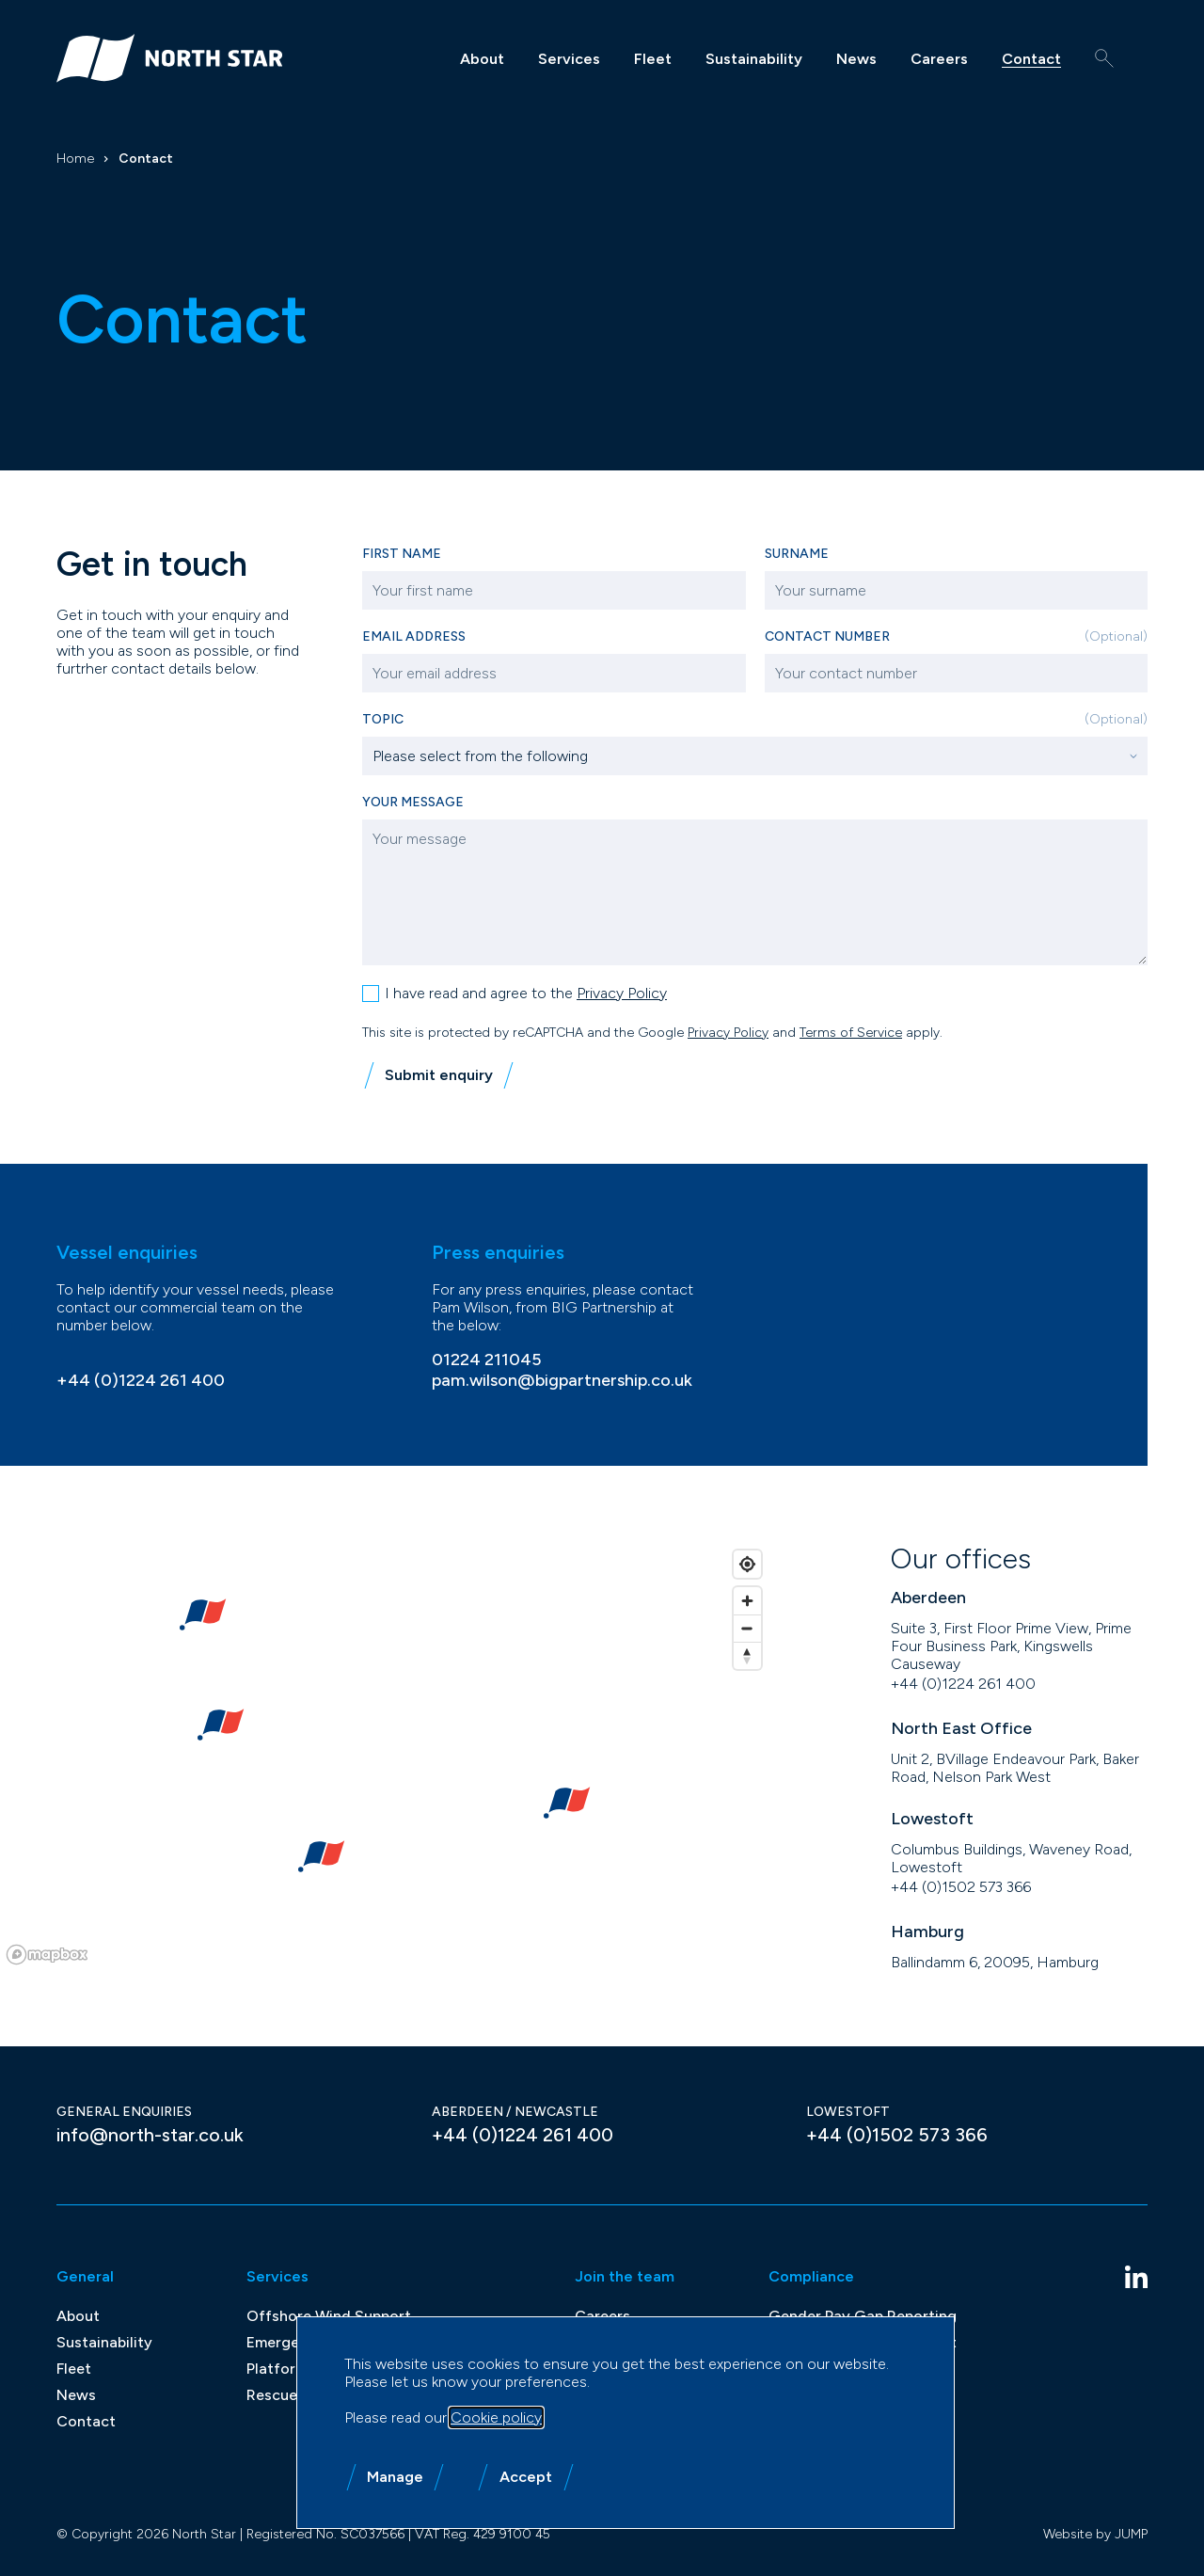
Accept (525, 2477)
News (856, 59)
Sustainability (753, 59)
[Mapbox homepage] (47, 1953)
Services (569, 59)
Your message (413, 800)
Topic (755, 719)
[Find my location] (747, 1562)
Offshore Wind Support (328, 2314)
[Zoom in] (747, 1599)
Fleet (653, 59)
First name (401, 554)
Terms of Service (851, 1031)
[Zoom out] (747, 1626)
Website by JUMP (1095, 2532)
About (482, 59)
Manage (395, 2477)
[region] (385, 1754)
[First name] (554, 590)
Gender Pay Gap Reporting (862, 2314)
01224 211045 (487, 1357)
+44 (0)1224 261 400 (140, 1378)
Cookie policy (496, 2417)
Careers (939, 59)
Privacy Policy (622, 991)
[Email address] (554, 673)
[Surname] (957, 590)
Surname (797, 554)
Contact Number (957, 636)
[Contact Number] (957, 673)
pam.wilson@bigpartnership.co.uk (562, 1378)
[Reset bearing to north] (747, 1653)
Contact (1031, 59)
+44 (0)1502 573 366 (961, 1885)
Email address (414, 636)
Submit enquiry (439, 1073)
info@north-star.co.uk (150, 2133)
